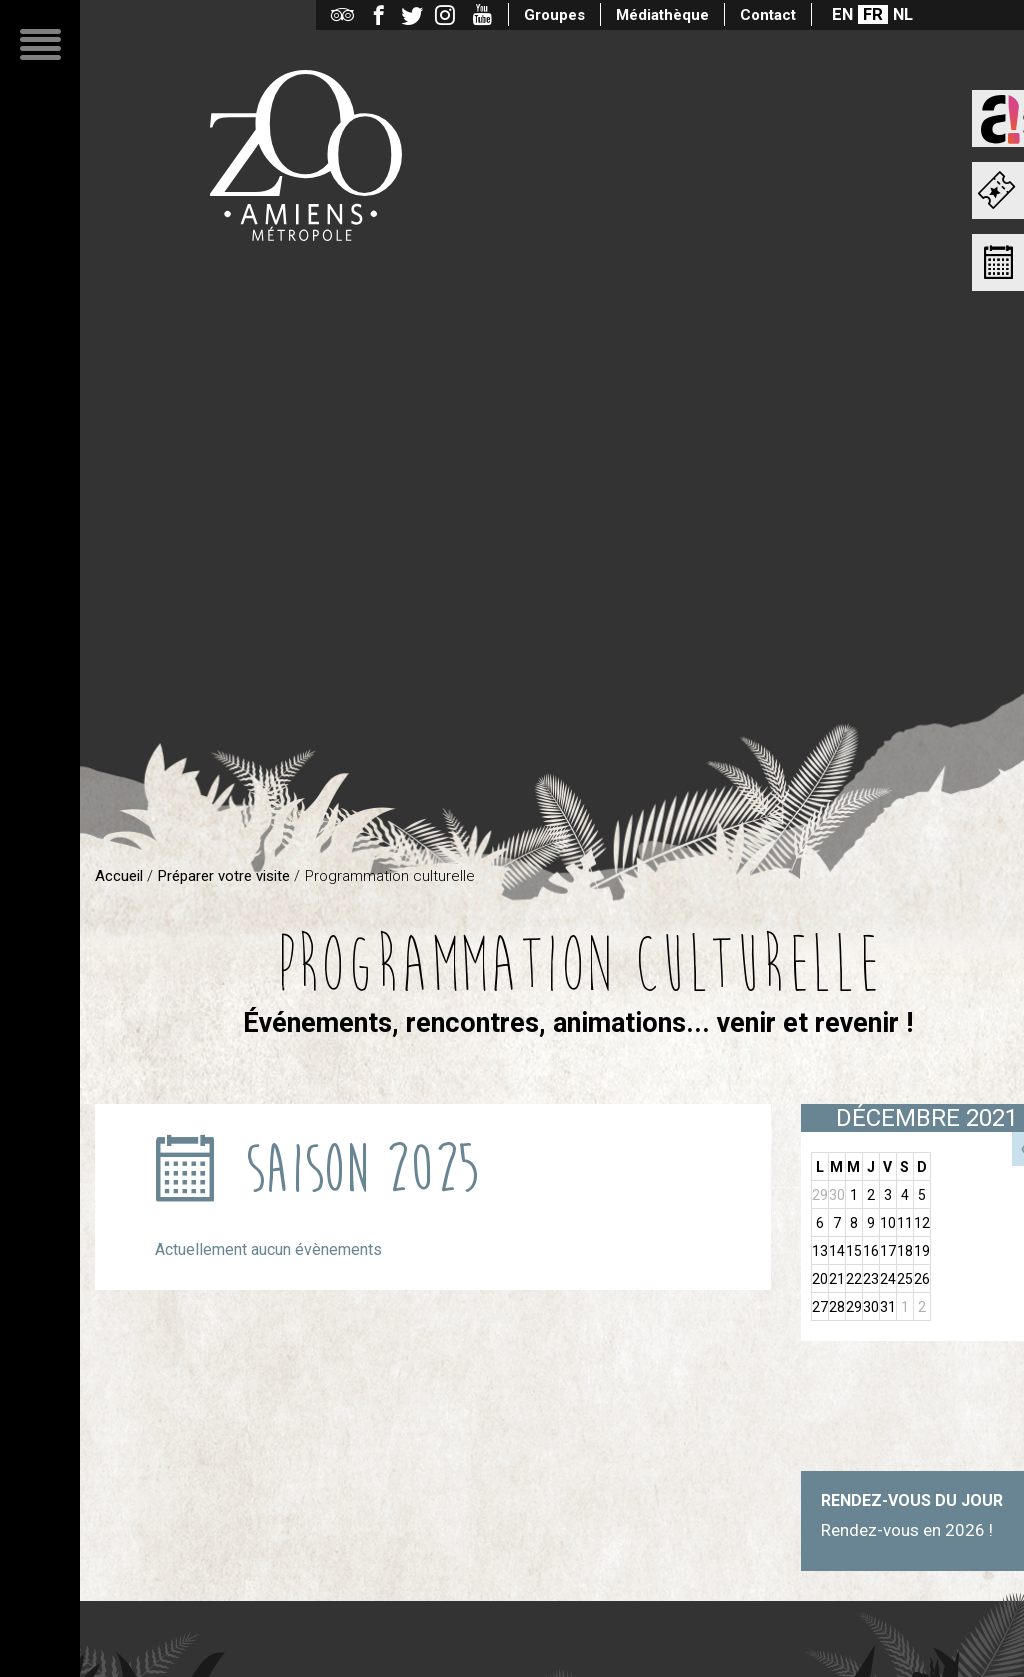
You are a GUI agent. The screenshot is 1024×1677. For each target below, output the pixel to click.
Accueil (119, 876)
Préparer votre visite (224, 876)
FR (873, 14)
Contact (768, 15)
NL (903, 14)
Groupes (554, 15)
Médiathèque (662, 15)
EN (842, 14)
